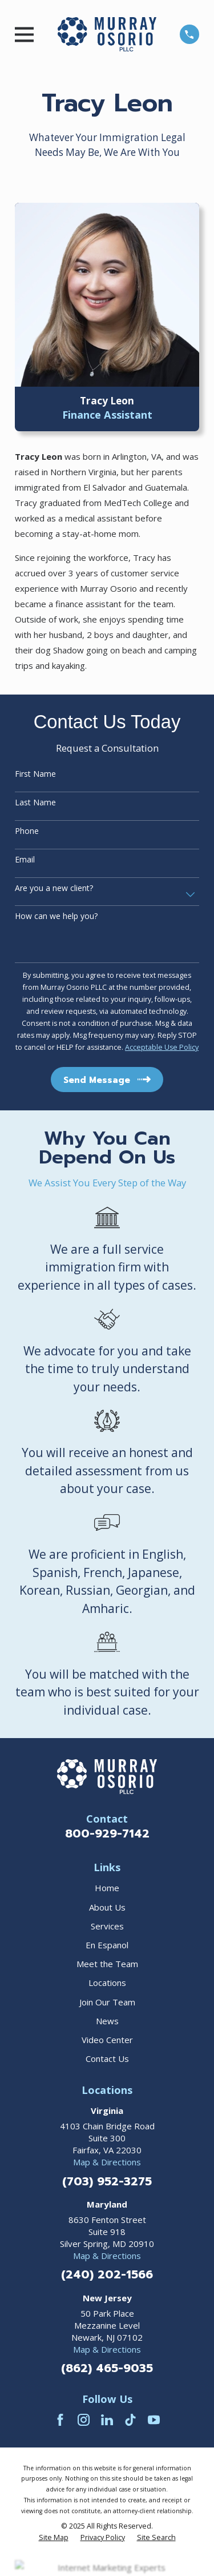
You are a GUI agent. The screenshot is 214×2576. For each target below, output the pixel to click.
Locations (107, 1982)
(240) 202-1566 (107, 2274)
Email (25, 860)
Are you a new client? (54, 888)
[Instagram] (84, 2420)
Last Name (35, 803)
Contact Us (107, 2058)
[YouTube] (154, 2420)
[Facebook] (60, 2420)
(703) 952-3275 (107, 2181)
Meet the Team (107, 1963)
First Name (35, 774)
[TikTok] (130, 2420)
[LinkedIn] (107, 2420)
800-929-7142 (107, 1833)
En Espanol (107, 1945)
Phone (27, 831)
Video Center (107, 2039)
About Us (107, 1907)
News (107, 2021)
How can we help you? (56, 916)
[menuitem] (53, 2538)
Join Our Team (107, 2002)
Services (107, 1926)
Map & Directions (107, 2162)
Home (107, 1887)
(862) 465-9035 (107, 2368)
